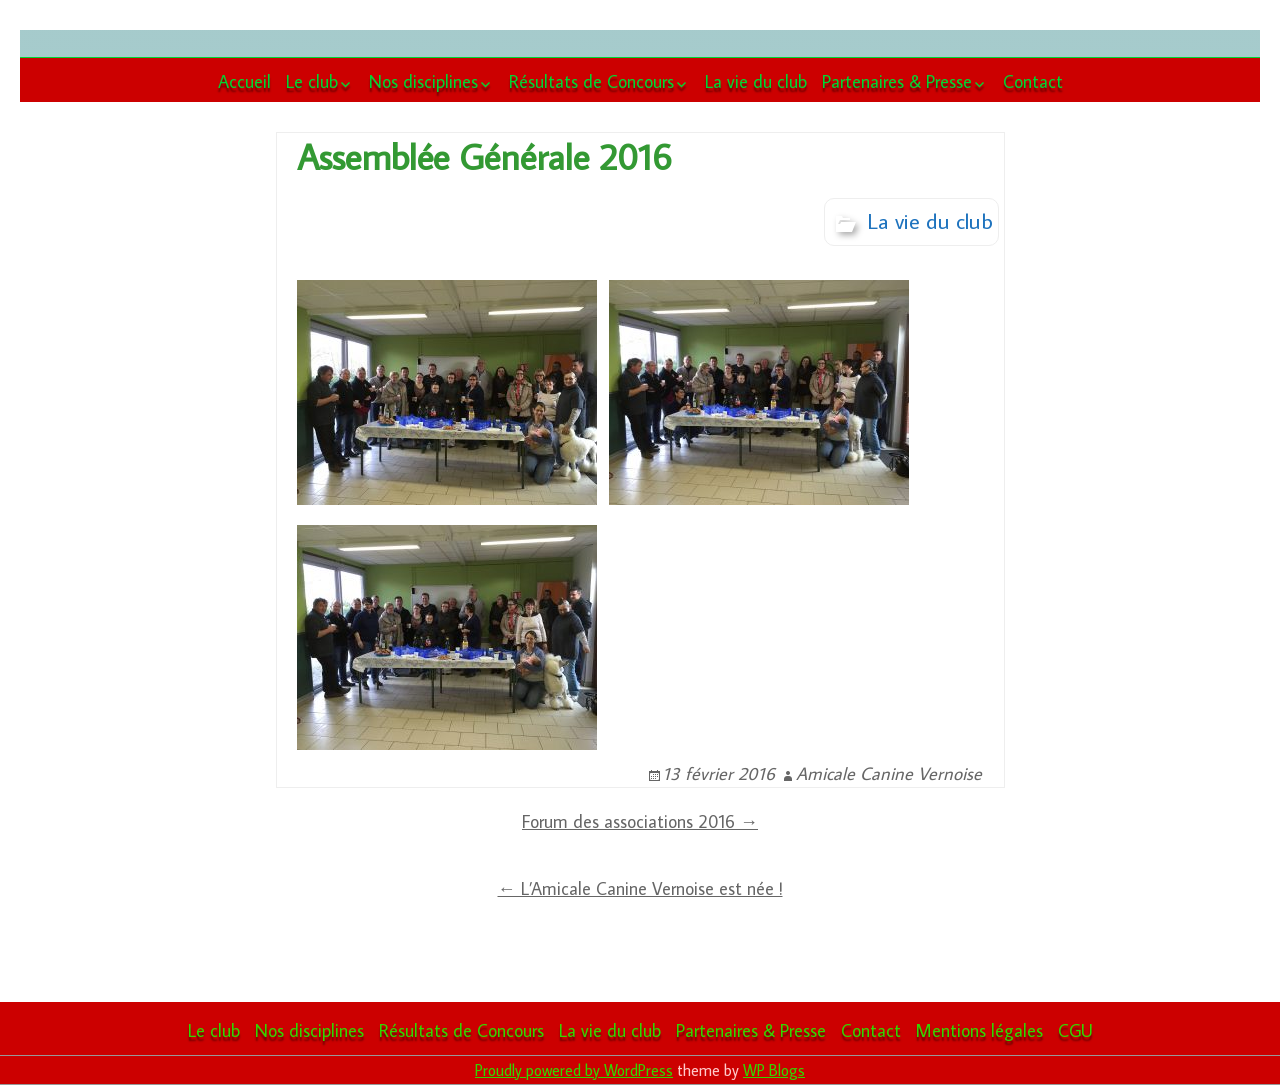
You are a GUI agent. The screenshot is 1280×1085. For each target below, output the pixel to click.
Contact (1033, 81)
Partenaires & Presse (897, 81)
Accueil (244, 81)
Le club (312, 81)
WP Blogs (774, 1070)
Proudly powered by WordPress (574, 1070)
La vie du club (756, 81)
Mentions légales (979, 1030)
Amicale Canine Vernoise (889, 773)
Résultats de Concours (591, 81)
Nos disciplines (423, 81)
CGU (1075, 1030)
